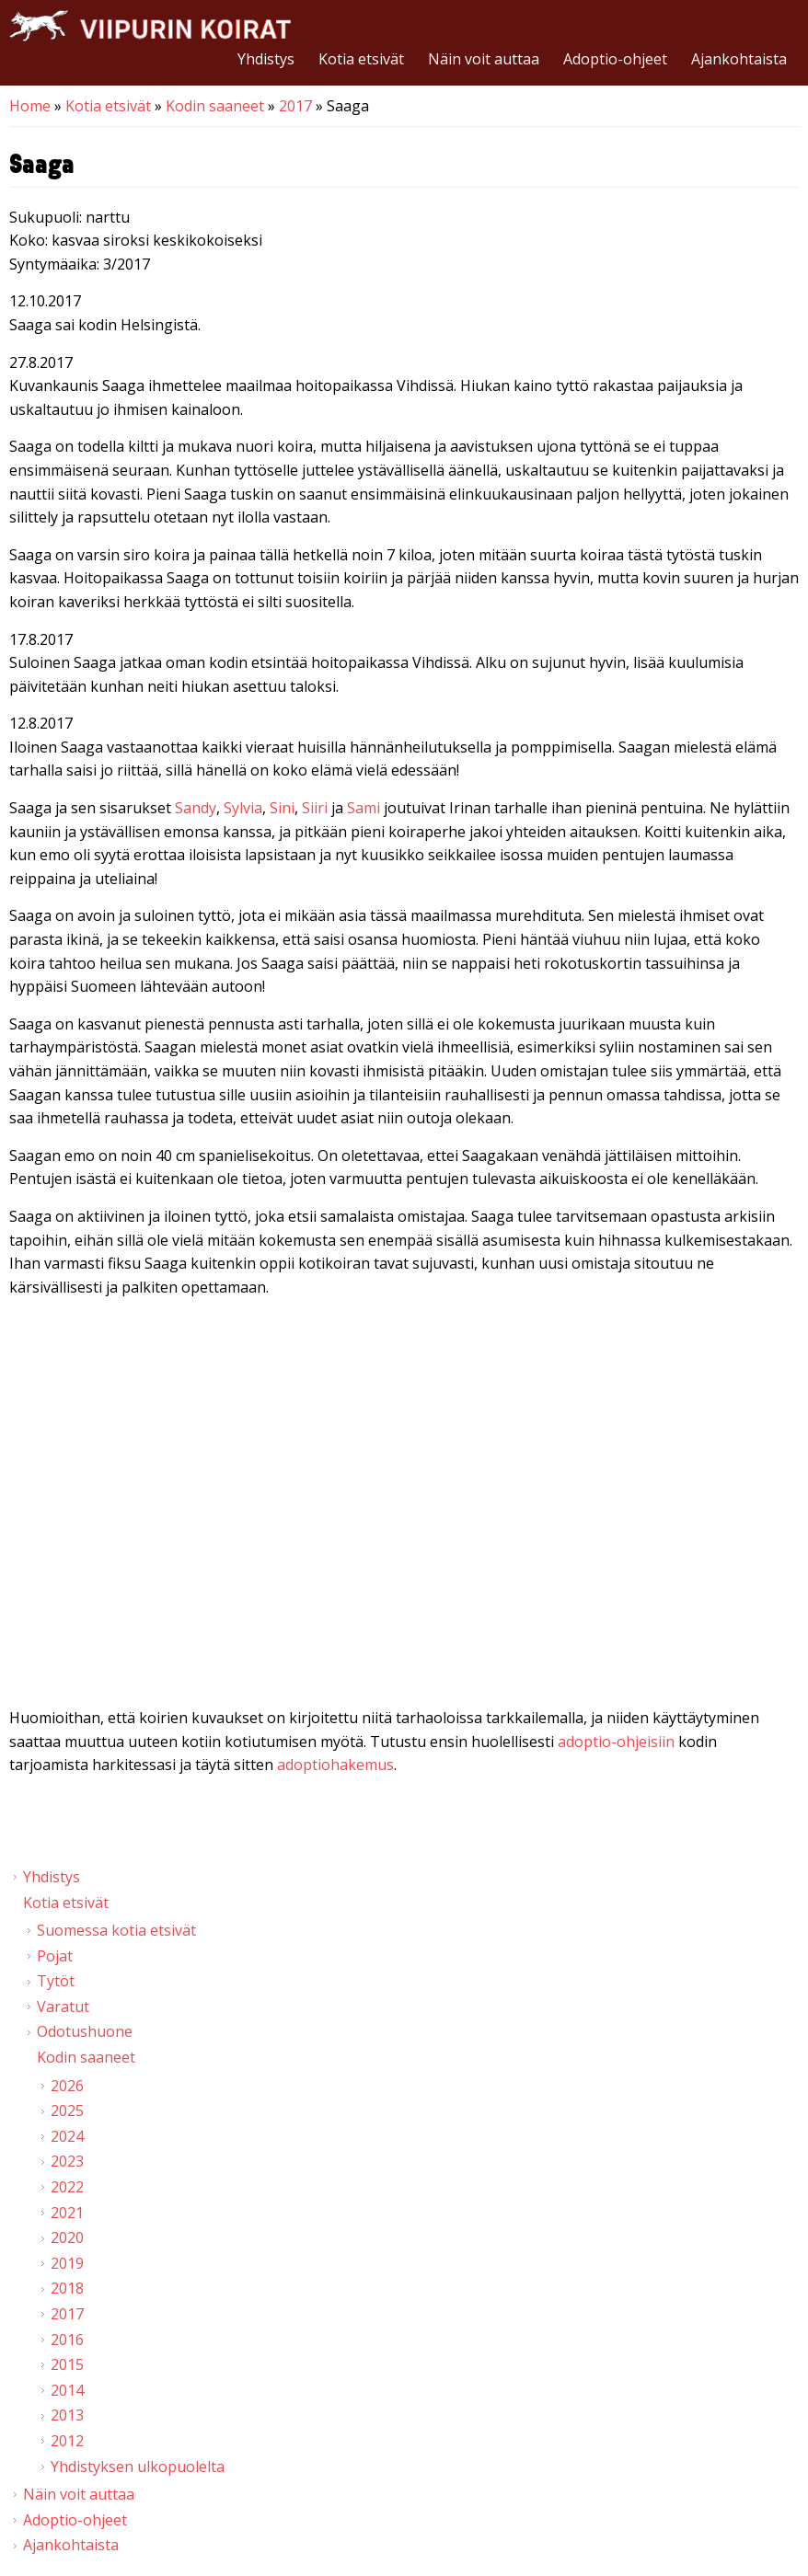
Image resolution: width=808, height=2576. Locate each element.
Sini (282, 808)
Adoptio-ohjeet (615, 59)
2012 (67, 2441)
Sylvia (243, 808)
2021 (67, 2212)
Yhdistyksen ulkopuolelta (138, 2466)
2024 (67, 2136)
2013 (67, 2415)
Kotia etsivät (361, 59)
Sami (363, 808)
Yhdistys (265, 59)
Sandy (195, 808)
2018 (67, 2288)
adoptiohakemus (335, 1764)
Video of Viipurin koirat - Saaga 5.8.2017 (404, 1506)
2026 (67, 2086)
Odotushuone (85, 2031)
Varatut (63, 2006)
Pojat (55, 1956)
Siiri (315, 808)
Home (30, 106)
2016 (67, 2339)
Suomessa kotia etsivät (116, 1930)
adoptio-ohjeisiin (616, 1741)
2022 (67, 2187)
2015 (67, 2364)
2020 (67, 2237)
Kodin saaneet (215, 106)
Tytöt (56, 1981)
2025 (67, 2110)
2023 (67, 2161)
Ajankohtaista (739, 59)
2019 (67, 2263)
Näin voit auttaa (483, 59)
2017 (295, 106)
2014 (67, 2390)
